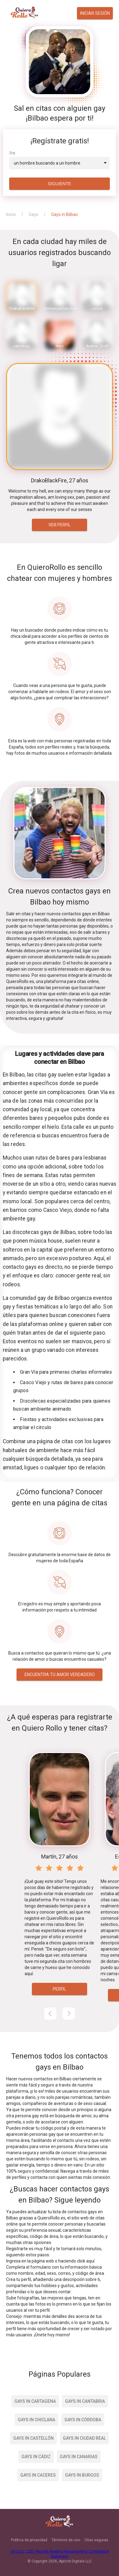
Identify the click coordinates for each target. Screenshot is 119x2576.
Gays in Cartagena (35, 2401)
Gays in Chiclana (36, 2419)
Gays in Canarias (79, 2456)
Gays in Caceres (38, 2475)
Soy (12, 153)
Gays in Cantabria (85, 2401)
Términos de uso (66, 2540)
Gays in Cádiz (36, 2456)
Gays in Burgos (82, 2475)
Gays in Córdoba (82, 2419)
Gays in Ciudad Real (84, 2438)
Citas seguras (96, 2540)
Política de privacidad (29, 2540)
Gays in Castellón (33, 2438)
